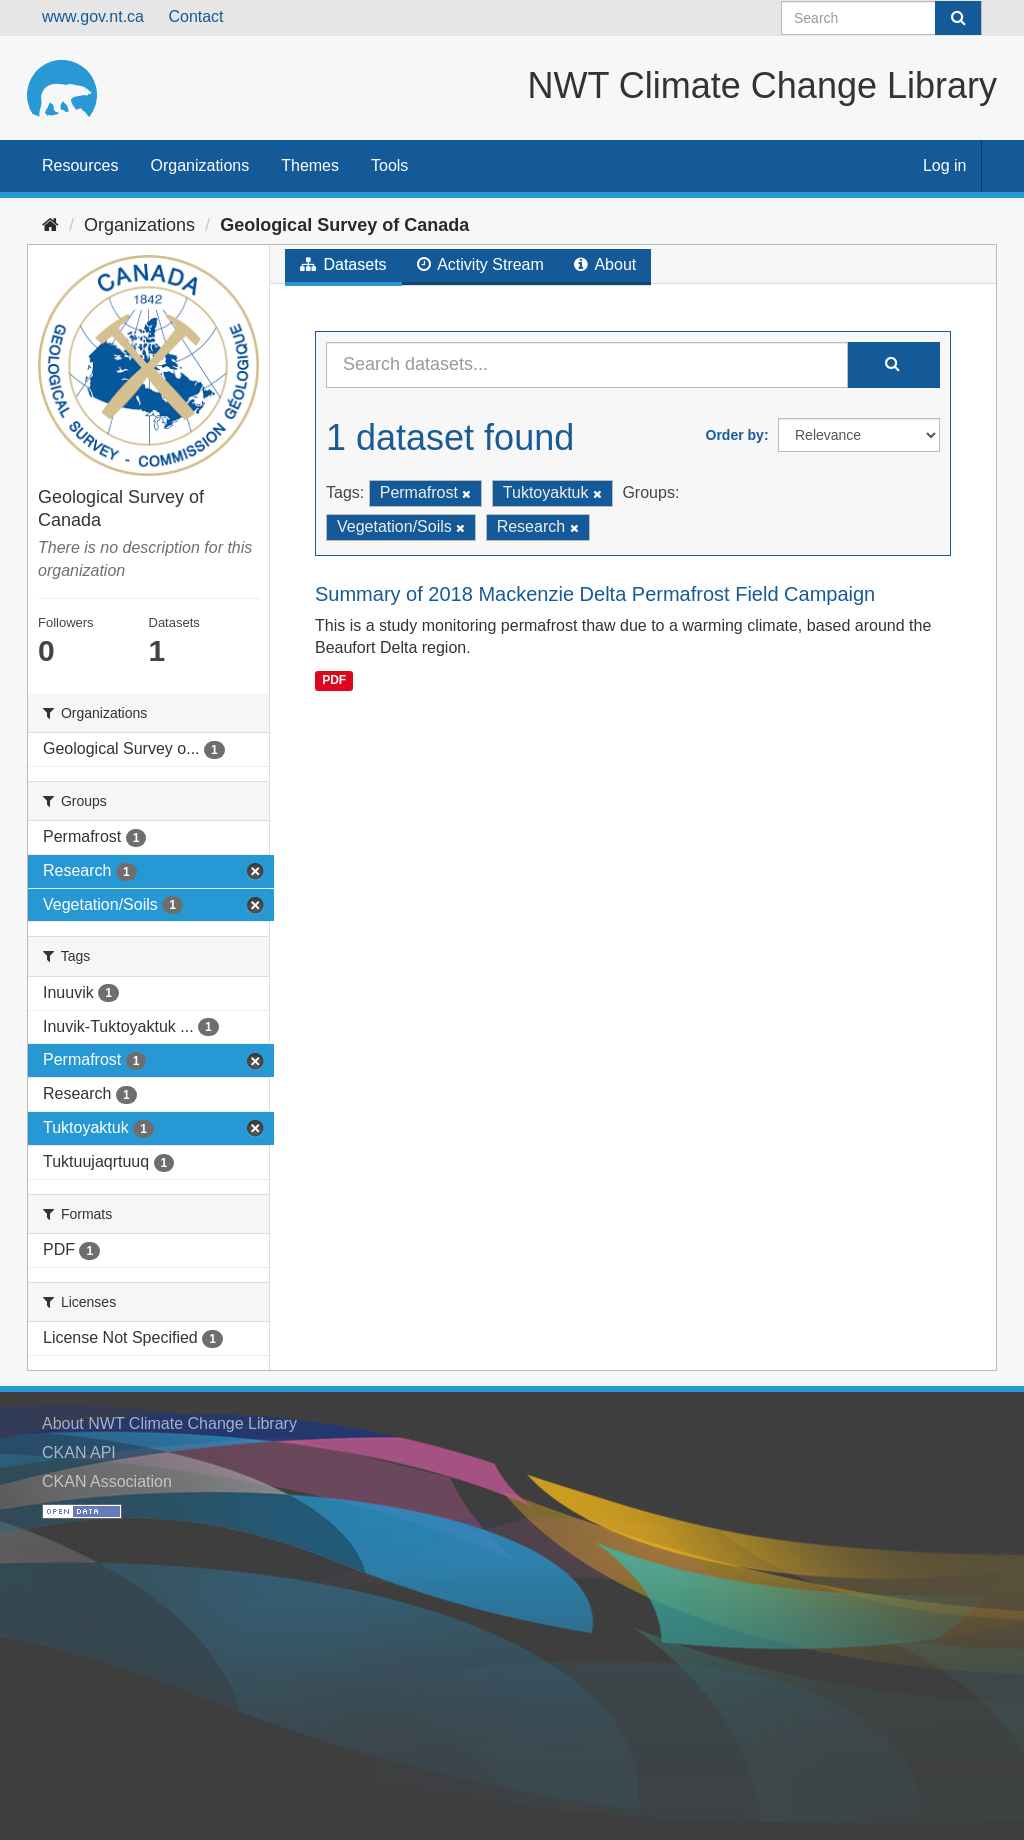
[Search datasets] (881, 18)
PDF (334, 680)
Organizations (199, 165)
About (605, 264)
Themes (310, 165)
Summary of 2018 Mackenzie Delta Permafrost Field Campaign (595, 594)
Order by (735, 435)
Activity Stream (480, 264)
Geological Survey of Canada (344, 225)
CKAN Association (107, 1481)
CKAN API (79, 1452)
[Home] (50, 225)
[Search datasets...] (587, 365)
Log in (945, 165)
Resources (80, 165)
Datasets (343, 264)
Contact (195, 16)
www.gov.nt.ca (93, 16)
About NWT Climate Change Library (169, 1423)
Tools (389, 165)
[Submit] (958, 18)
